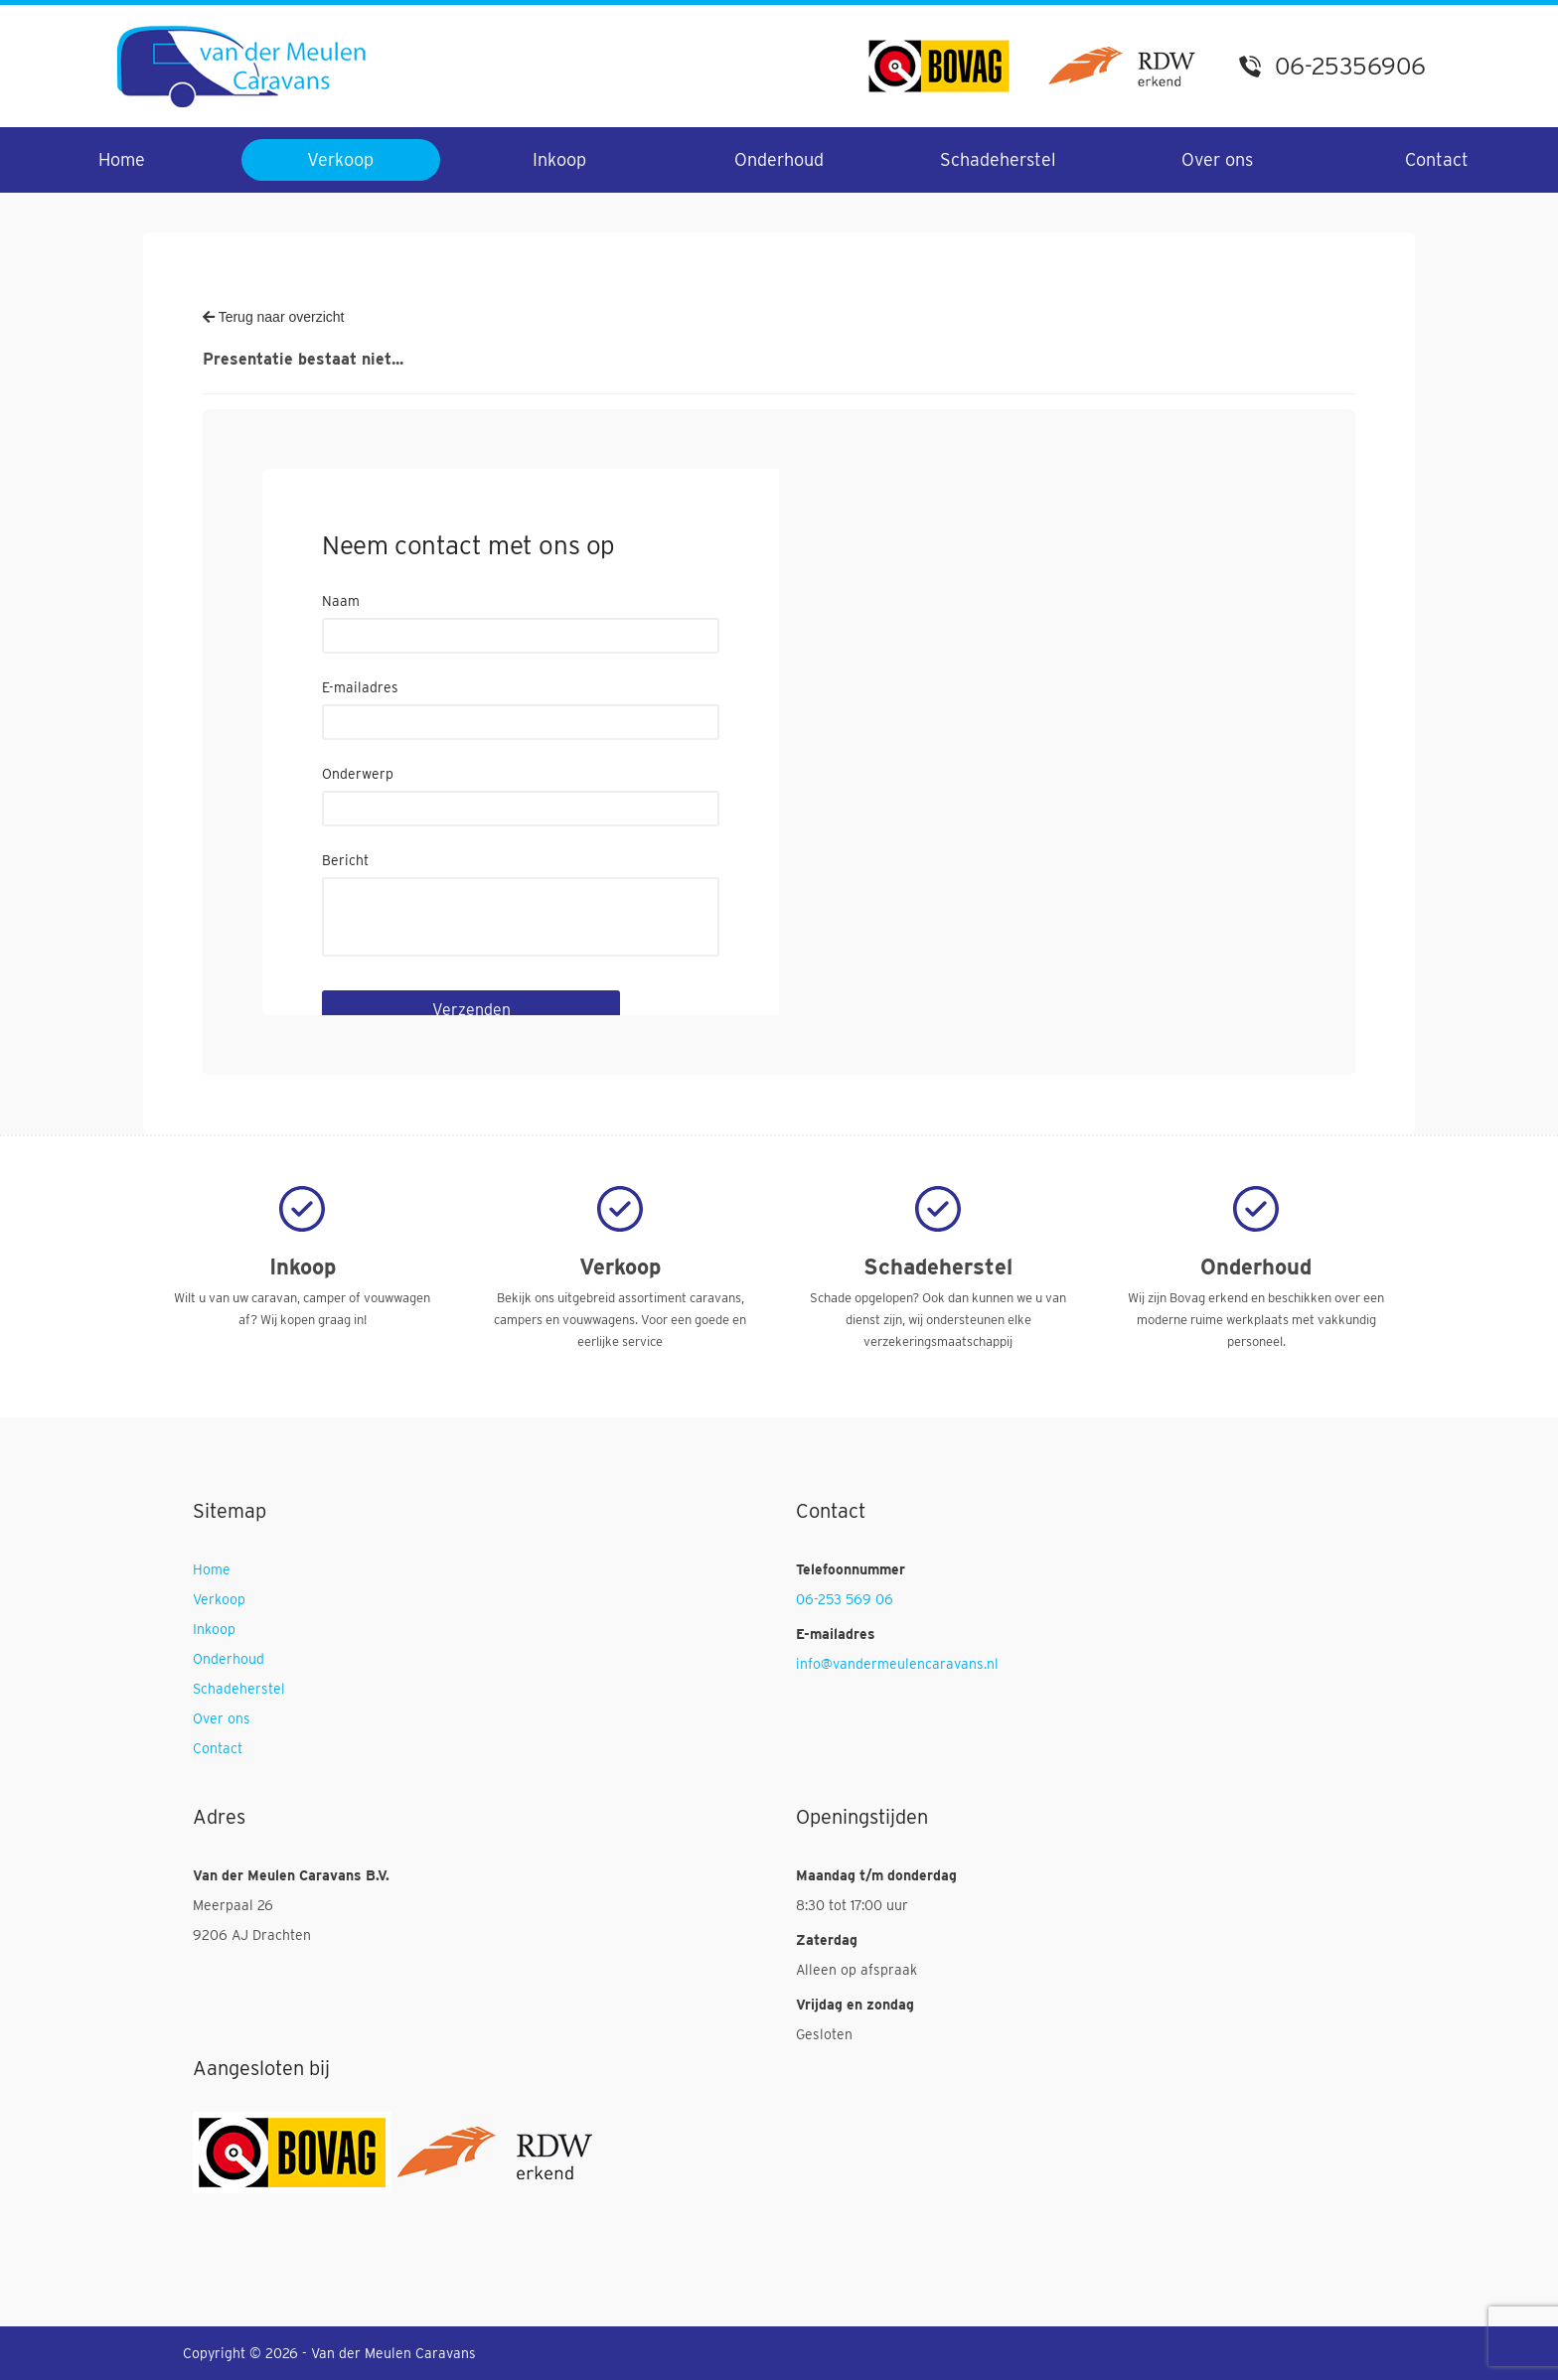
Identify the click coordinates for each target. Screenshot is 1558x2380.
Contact (1437, 159)
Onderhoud (779, 159)
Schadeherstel (998, 159)
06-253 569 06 (844, 1599)
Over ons (1217, 159)
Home (121, 159)
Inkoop (559, 159)
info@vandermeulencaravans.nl (897, 1664)
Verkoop (340, 159)
